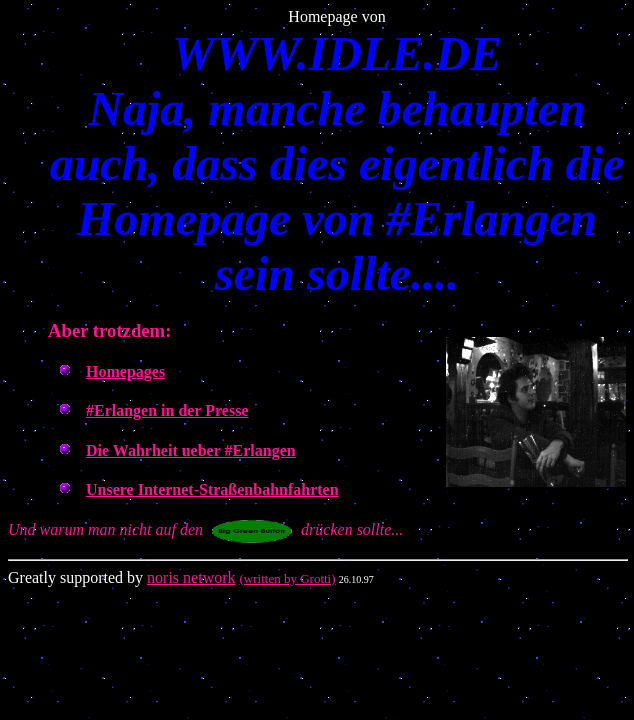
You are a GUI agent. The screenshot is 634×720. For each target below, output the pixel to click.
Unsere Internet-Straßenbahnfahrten (212, 489)
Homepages (125, 371)
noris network (191, 577)
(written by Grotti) (288, 578)
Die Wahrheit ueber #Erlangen (191, 450)
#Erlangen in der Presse (167, 410)
